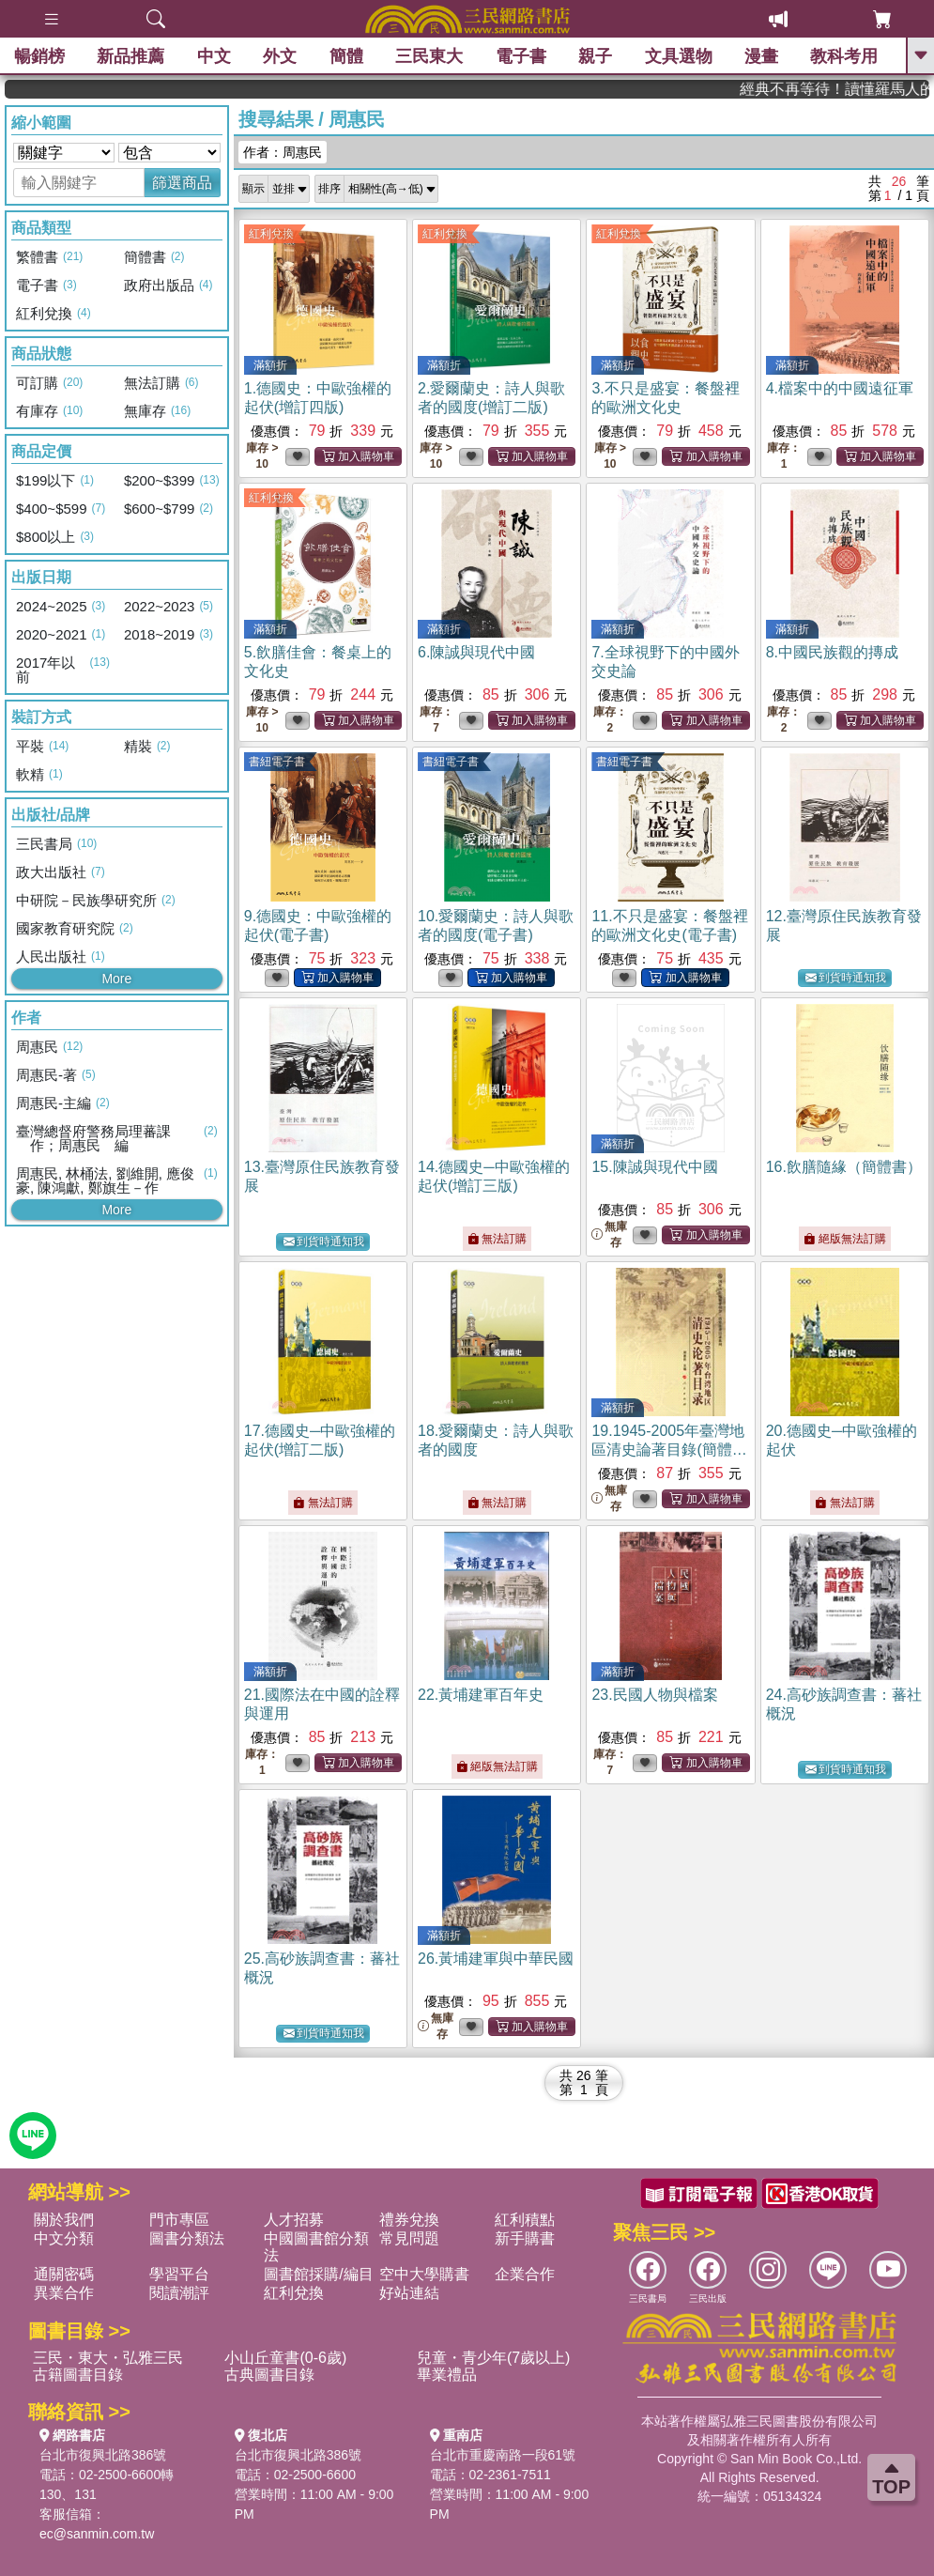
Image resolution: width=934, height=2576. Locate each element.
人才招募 (294, 2220)
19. (668, 1449)
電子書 (521, 56)
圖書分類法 (186, 2238)
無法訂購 (497, 1238)
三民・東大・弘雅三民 (108, 2358)
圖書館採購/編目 (318, 2274)
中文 (214, 56)
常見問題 (409, 2238)
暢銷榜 (39, 56)
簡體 (346, 56)
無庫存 (608, 1234)
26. (496, 1959)
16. (844, 1167)
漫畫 (761, 56)
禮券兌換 (409, 2220)
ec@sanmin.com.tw (96, 2533)
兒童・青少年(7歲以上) (494, 2358)
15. (654, 1167)
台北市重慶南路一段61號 (503, 2454)
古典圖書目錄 (269, 2375)
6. (476, 652)
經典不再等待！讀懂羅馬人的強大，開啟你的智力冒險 (869, 89)
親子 (595, 56)
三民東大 (429, 56)
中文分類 (64, 2238)
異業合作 (64, 2293)
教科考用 (845, 56)
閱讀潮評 (179, 2293)
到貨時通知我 (845, 978)
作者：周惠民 (282, 152)
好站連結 (409, 2293)
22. (481, 1695)
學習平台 (179, 2274)
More (116, 978)
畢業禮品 (447, 2375)
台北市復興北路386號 (102, 2454)
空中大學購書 (424, 2274)
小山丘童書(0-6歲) (285, 2358)
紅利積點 (525, 2220)
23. (654, 1695)
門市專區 (179, 2220)
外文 (280, 56)
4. (839, 388)
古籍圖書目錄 (78, 2375)
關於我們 (64, 2220)
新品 (130, 56)
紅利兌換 (271, 233)
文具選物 (678, 56)
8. (832, 652)
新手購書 (525, 2238)
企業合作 (525, 2274)
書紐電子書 (277, 761)
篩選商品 (182, 183)
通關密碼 (64, 2274)
